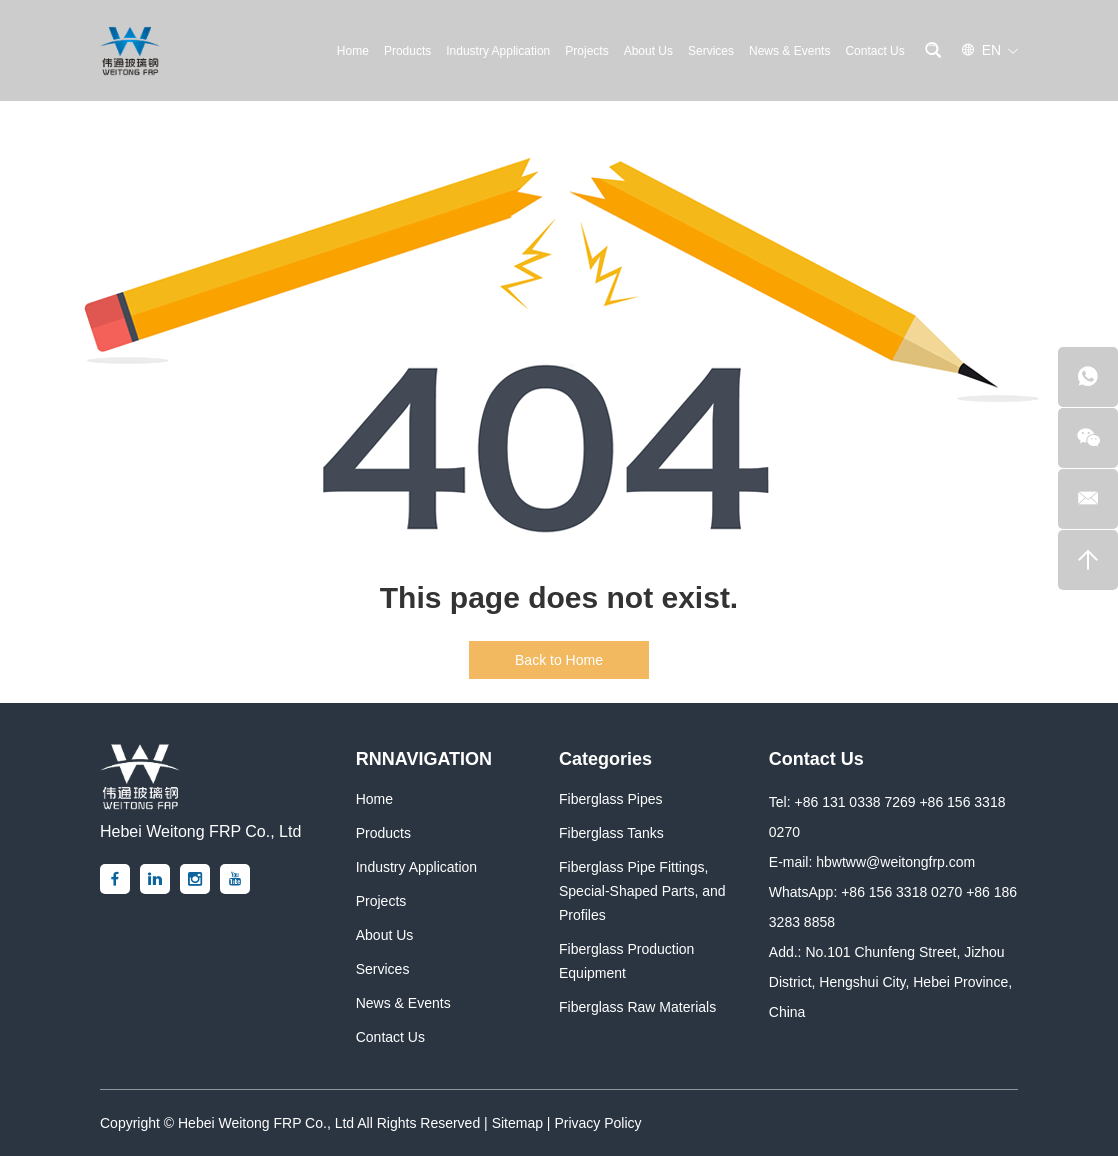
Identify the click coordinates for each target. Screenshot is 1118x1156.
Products (407, 51)
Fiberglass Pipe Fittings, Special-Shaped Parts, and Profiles (642, 891)
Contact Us (874, 51)
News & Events (789, 51)
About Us (648, 51)
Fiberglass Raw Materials (637, 1007)
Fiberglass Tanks (611, 833)
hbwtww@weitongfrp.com (895, 862)
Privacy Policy (597, 1123)
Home (353, 51)
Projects (586, 51)
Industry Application (498, 51)
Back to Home (559, 660)
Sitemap (517, 1123)
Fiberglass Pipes (611, 799)
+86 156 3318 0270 (901, 892)
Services (711, 51)
